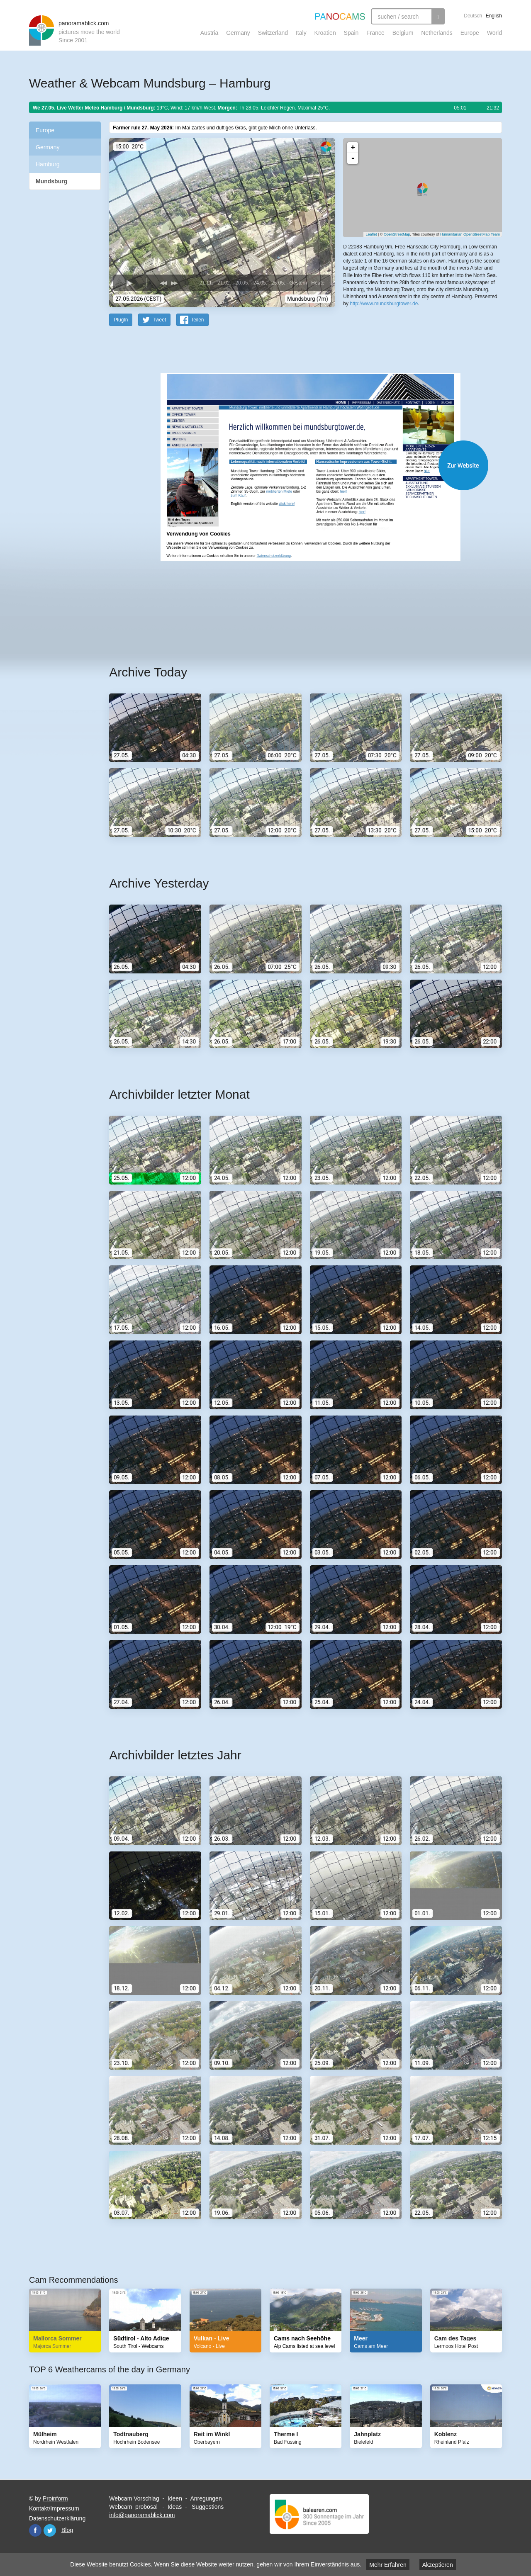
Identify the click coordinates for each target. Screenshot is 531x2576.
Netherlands (437, 33)
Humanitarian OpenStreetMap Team (470, 234)
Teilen (197, 319)
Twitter (50, 2530)
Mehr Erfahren (387, 2564)
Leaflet (371, 234)
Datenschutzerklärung (57, 2518)
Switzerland (273, 33)
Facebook (35, 2530)
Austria (209, 33)
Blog (67, 2529)
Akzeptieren (437, 2564)
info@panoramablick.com (142, 2514)
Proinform (55, 2498)
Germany (238, 33)
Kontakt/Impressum (54, 2508)
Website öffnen (295, 465)
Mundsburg (51, 181)
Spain (351, 33)
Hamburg (48, 164)
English (494, 16)
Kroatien (325, 33)
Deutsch (473, 16)
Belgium (403, 33)
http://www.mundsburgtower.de (384, 303)
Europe (469, 33)
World (494, 33)
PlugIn (121, 319)
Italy (301, 33)
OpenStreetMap (397, 234)
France (375, 33)
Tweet (159, 319)
